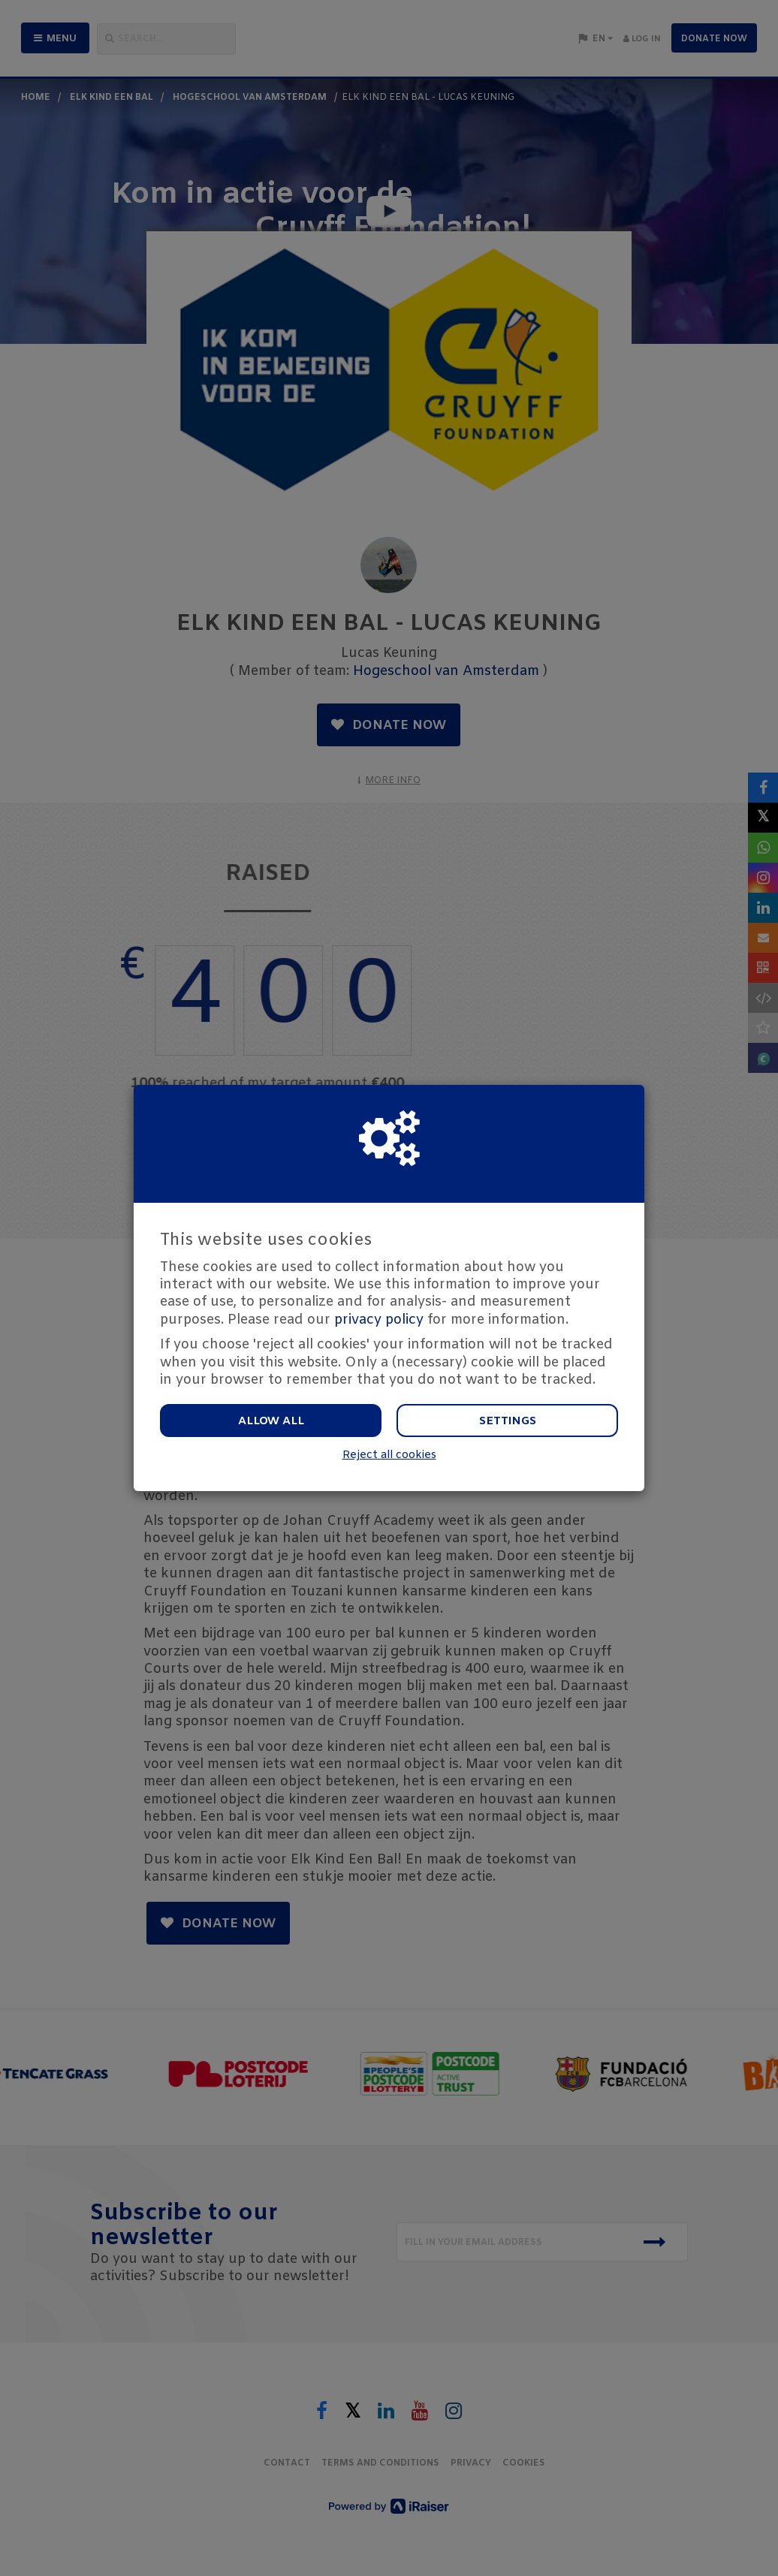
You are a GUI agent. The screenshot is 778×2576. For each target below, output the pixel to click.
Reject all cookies (389, 1455)
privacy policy (379, 1320)
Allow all (271, 1421)
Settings (507, 1421)
